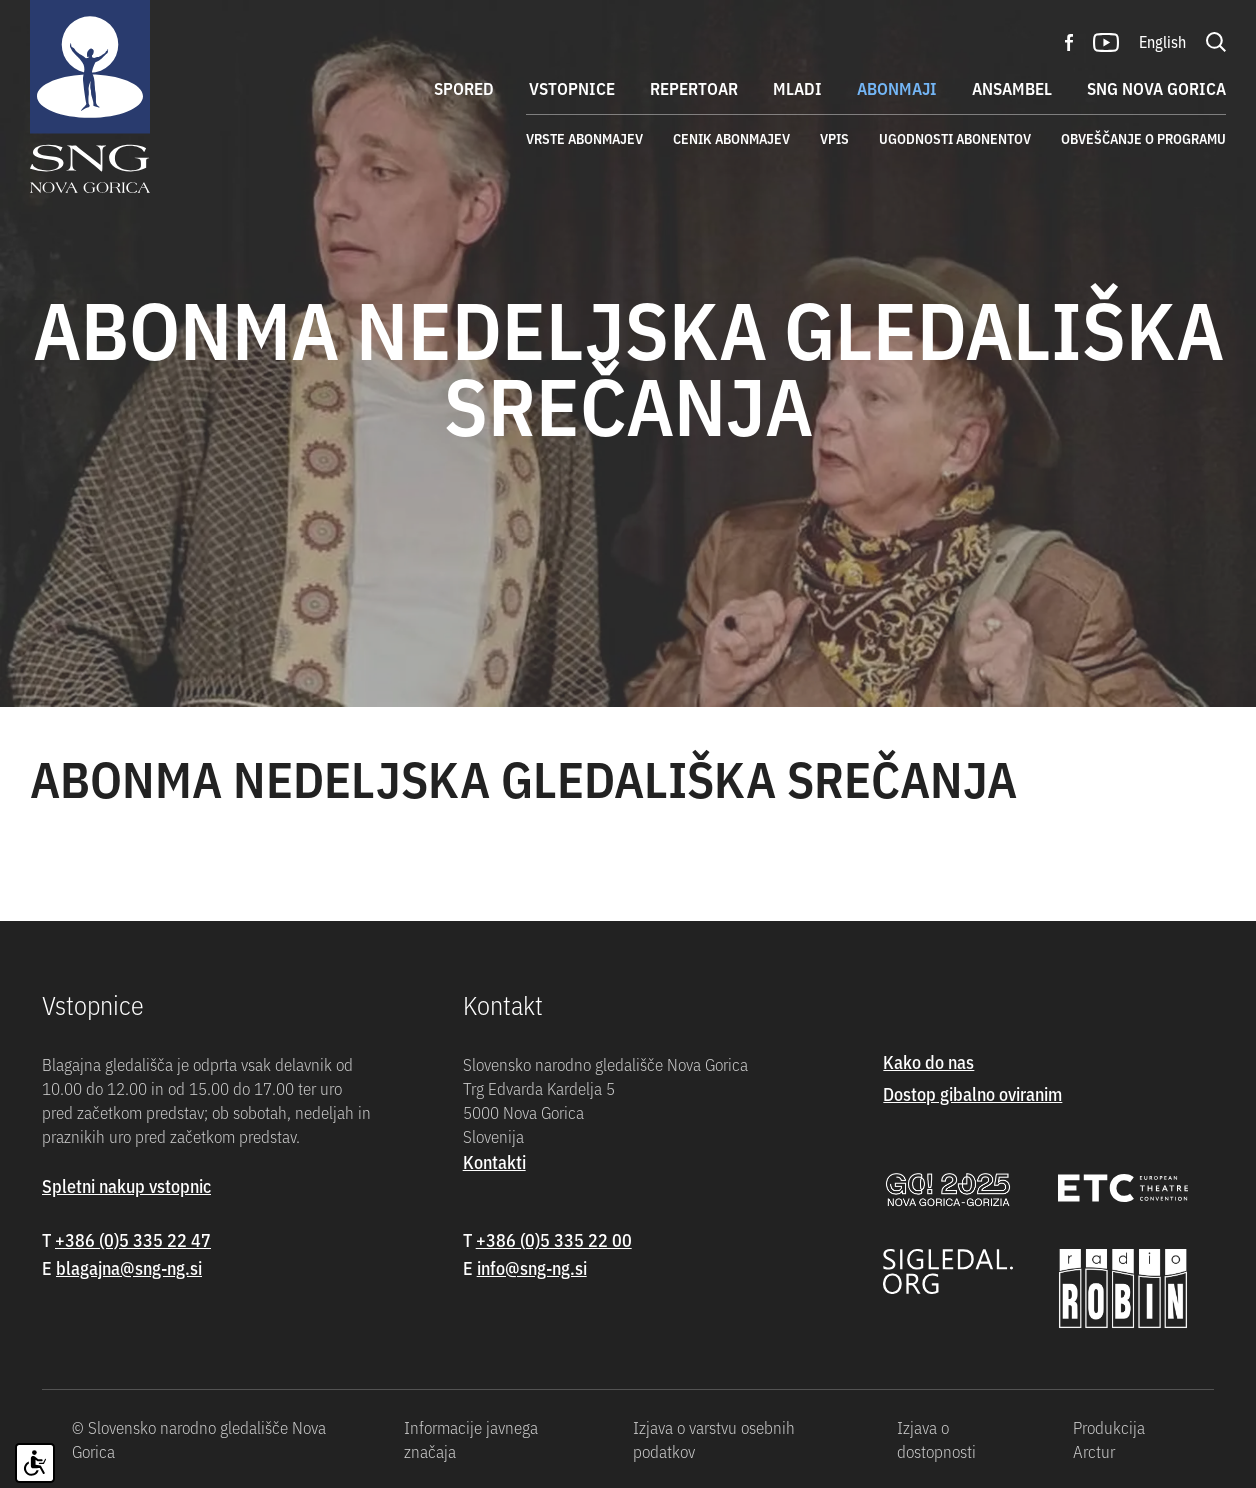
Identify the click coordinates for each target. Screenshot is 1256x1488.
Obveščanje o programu (1143, 138)
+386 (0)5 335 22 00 (554, 1239)
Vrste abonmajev (584, 138)
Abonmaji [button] (897, 88)
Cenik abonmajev (731, 138)
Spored (464, 88)
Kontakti (494, 1161)
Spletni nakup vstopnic (126, 1185)
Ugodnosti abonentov (955, 138)
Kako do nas (928, 1061)
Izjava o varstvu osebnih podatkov (714, 1439)
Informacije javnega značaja (471, 1439)
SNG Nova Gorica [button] (1156, 88)
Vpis (834, 138)
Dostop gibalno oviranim (972, 1093)
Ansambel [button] (1012, 88)
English (1162, 41)
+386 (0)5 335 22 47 (133, 1239)
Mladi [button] (797, 88)
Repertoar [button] (694, 88)
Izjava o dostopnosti (936, 1439)
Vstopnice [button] (572, 88)
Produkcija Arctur (1109, 1439)
